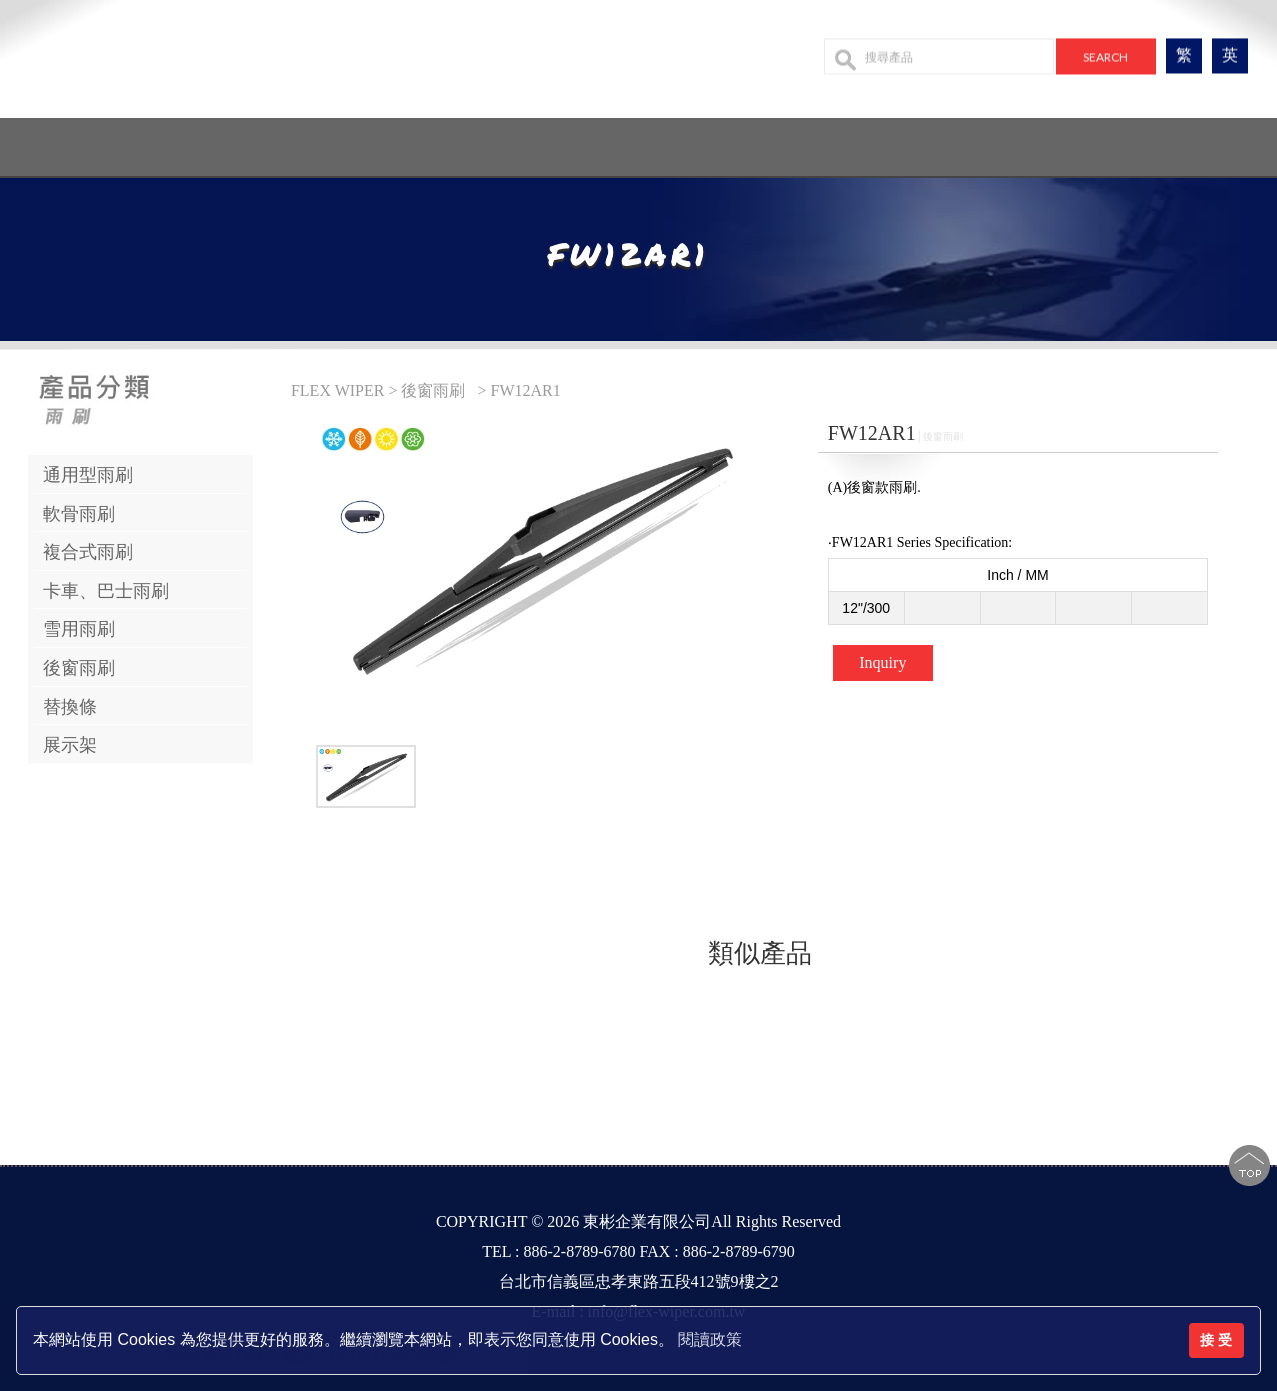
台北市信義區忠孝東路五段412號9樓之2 (639, 1281)
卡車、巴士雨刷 (106, 591)
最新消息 (703, 141)
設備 (782, 141)
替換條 (70, 707)
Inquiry (882, 662)
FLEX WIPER (339, 390)
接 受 (1216, 1340)
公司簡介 (495, 141)
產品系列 (593, 141)
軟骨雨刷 (79, 514)
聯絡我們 (861, 141)
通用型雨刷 (88, 475)
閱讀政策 (710, 1339)
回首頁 (406, 141)
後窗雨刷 (79, 668)
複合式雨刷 (88, 552)
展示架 (70, 745)
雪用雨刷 (79, 629)
